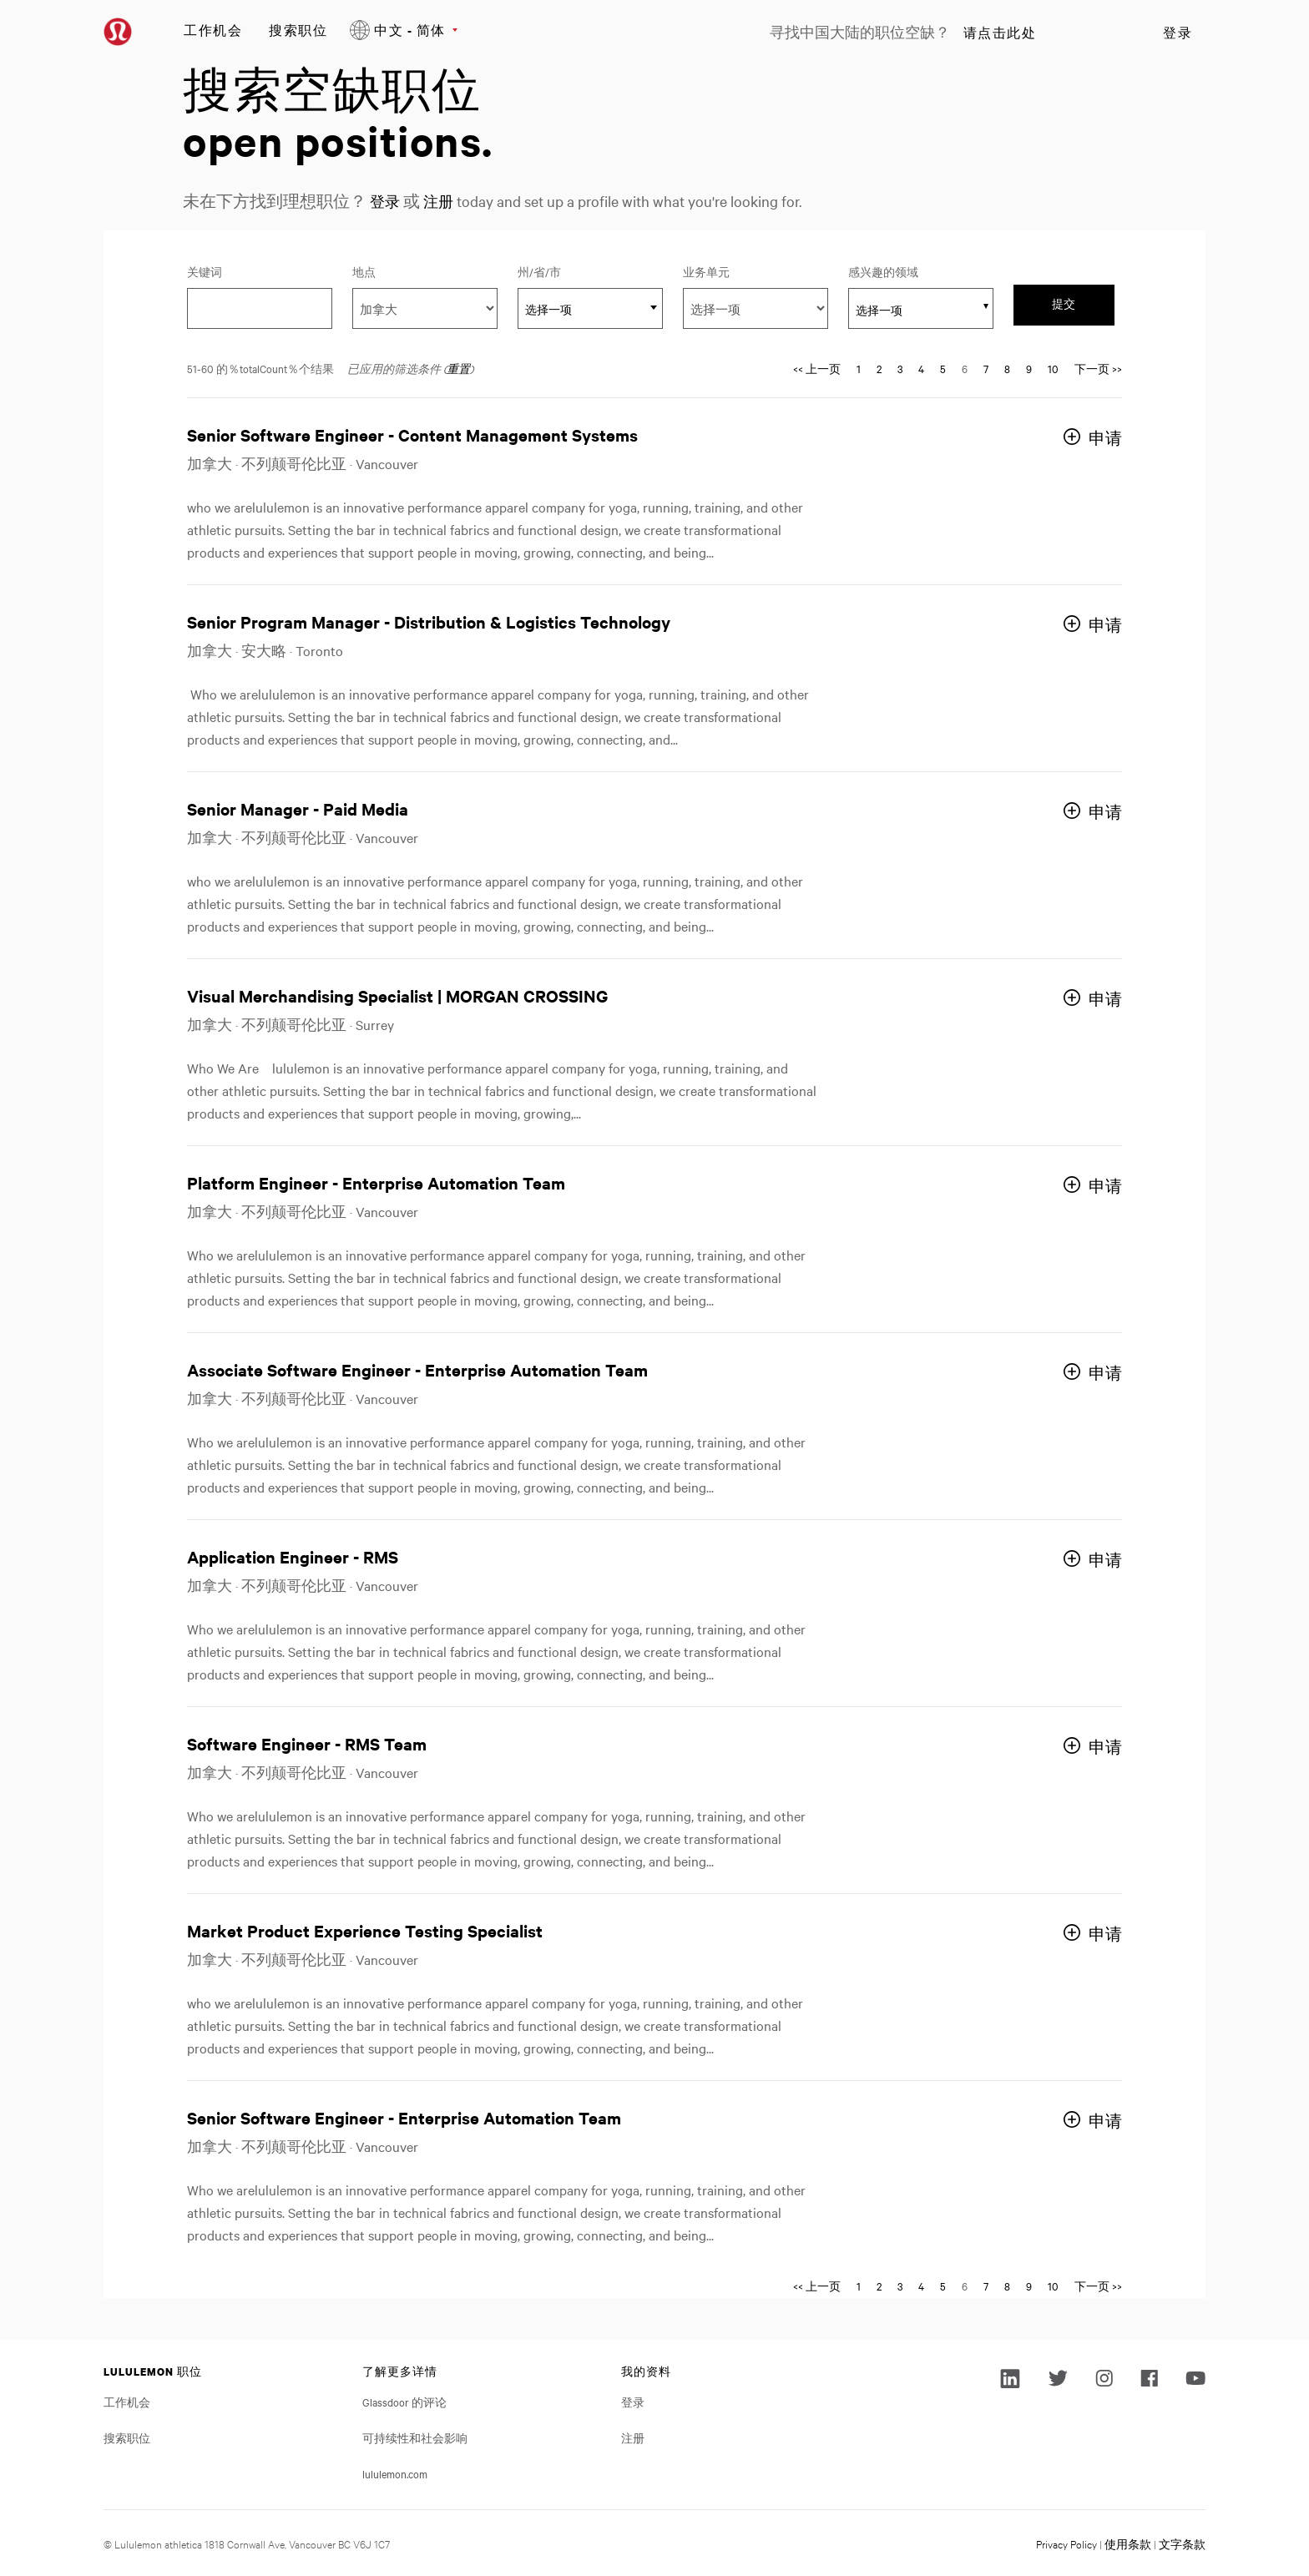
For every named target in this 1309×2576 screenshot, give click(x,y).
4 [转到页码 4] (921, 368)
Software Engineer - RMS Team (307, 1743)
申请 (1105, 437)
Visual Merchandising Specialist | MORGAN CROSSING (397, 995)
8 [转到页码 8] (1007, 368)
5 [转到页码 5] (943, 368)
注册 (443, 200)
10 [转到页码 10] (1053, 368)
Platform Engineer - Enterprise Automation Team (376, 1182)
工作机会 (213, 29)
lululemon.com (394, 2473)
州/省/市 (562, 271)
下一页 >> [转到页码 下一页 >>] (1098, 368)
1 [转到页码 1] (859, 368)
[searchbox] (912, 309)
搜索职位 (298, 29)
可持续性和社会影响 (415, 2437)
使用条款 (1127, 2543)
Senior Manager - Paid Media (297, 808)
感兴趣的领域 (883, 271)
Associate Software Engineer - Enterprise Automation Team (417, 1369)
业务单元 (706, 271)
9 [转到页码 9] (1029, 368)
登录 (1177, 32)
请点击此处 (1000, 32)
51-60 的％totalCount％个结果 (260, 368)
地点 (364, 271)
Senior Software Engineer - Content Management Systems (412, 434)
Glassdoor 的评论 (404, 2401)
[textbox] (590, 309)
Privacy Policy (1066, 2543)
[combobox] (590, 308)
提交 (1063, 304)
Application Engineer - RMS (292, 1556)
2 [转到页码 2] (879, 368)
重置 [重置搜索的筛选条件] (458, 368)
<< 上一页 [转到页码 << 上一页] (817, 368)
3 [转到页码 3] (899, 368)
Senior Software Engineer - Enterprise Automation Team (404, 2117)
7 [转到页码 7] (985, 368)
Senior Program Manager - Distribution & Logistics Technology (428, 621)
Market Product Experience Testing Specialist (365, 1930)
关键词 (204, 271)
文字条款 (1182, 2543)
